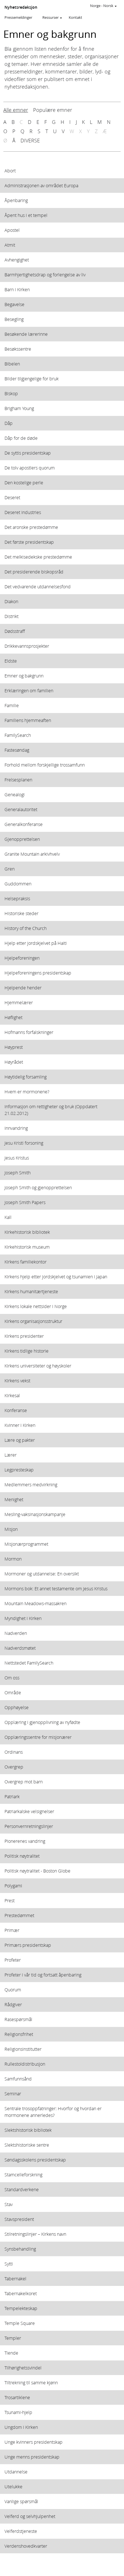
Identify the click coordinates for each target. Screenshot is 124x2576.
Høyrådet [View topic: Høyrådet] (13, 1062)
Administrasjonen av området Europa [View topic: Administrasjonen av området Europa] (41, 185)
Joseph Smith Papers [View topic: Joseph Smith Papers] (24, 1202)
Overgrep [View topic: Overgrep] (13, 1766)
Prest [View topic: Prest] (9, 1900)
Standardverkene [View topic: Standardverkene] (21, 2189)
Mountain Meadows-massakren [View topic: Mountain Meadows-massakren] (35, 1603)
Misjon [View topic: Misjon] (11, 1529)
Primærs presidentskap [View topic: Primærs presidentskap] (27, 1945)
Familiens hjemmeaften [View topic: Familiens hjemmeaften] (27, 720)
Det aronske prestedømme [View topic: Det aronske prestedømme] (31, 527)
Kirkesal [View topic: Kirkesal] (12, 1395)
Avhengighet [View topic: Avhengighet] (16, 259)
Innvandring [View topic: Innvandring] (16, 1128)
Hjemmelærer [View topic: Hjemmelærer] (18, 1002)
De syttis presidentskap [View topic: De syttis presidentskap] (27, 453)
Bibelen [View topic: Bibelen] (12, 363)
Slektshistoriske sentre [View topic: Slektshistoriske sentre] (26, 2145)
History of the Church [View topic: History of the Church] (25, 928)
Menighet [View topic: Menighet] (13, 1499)
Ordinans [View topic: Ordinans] (13, 1752)
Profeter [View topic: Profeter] (12, 1960)
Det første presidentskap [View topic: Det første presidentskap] (29, 542)
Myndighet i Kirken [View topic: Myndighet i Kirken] (23, 1618)
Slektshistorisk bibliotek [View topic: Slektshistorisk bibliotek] (28, 2130)
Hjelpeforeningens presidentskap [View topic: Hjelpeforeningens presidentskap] (37, 972)
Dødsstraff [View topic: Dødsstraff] (14, 631)
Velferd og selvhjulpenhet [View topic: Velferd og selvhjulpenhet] (29, 2516)
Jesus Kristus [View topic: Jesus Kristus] (16, 1157)
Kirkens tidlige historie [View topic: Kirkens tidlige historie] (26, 1351)
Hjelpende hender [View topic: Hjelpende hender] (23, 987)
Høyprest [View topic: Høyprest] (13, 1047)
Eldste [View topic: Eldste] (10, 661)
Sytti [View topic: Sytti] (8, 2263)
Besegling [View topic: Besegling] (14, 319)
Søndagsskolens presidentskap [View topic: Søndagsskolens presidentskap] (35, 2159)
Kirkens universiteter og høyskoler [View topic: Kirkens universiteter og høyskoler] (37, 1365)
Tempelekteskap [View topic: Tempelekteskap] (20, 2308)
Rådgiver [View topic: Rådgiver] (13, 2004)
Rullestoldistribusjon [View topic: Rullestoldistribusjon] (24, 2064)
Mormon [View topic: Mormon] (13, 1559)
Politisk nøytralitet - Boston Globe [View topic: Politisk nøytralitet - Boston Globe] (37, 1870)
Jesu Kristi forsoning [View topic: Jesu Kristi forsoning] (23, 1143)
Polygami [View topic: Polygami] (13, 1885)
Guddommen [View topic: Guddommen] (17, 883)
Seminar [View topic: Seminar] (12, 2093)
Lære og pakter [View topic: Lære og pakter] (19, 1440)
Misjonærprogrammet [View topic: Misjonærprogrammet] (26, 1544)
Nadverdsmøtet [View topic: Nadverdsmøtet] (20, 1648)
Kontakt (75, 17)
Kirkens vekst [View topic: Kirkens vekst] (17, 1380)
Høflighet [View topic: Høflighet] (13, 1017)
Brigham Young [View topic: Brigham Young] (19, 408)
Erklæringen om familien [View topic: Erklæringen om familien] (28, 690)
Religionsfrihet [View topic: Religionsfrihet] (18, 2034)
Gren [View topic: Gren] (9, 868)
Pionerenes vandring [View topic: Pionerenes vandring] (24, 1841)
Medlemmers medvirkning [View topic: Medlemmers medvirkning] (30, 1484)
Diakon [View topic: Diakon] (11, 601)
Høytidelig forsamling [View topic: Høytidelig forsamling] (25, 1076)
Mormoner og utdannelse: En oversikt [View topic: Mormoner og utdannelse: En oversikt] (41, 1573)
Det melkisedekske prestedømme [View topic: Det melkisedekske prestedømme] (38, 557)
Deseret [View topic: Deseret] (12, 497)
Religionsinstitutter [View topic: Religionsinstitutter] (23, 2049)
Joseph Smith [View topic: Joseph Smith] (17, 1172)
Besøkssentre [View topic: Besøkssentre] (17, 349)
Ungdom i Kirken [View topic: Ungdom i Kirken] (21, 2427)
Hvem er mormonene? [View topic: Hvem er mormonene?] (26, 1091)
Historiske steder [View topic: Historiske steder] (21, 913)
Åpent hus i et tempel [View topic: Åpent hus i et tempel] (25, 215)
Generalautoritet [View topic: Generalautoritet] (20, 809)
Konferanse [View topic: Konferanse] (15, 1410)
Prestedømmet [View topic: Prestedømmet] (19, 1915)
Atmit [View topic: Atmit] (9, 245)
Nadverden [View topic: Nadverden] (15, 1633)
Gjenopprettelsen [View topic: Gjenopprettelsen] (22, 839)
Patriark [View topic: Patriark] (12, 1796)
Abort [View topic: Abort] (10, 170)
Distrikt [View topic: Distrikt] (11, 616)
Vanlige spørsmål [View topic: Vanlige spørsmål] (21, 2501)
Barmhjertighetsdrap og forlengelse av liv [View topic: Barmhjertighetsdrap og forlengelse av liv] (45, 274)
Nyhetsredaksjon (20, 7)
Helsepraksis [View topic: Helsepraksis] (17, 898)
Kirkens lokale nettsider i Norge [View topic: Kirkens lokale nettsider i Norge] (35, 1306)
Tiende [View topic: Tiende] (11, 2353)
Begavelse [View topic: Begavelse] (14, 304)
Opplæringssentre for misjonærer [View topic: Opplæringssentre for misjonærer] (38, 1737)
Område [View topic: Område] (12, 1692)
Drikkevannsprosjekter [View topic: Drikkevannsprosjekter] (26, 646)
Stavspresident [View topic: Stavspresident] (19, 2219)
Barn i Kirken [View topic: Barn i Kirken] (17, 289)
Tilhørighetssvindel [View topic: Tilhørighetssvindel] (23, 2367)
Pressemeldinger (18, 17)
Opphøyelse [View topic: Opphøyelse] (16, 1707)
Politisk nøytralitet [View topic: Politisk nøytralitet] (22, 1856)
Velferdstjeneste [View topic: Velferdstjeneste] (20, 2531)
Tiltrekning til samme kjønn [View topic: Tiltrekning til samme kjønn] (31, 2382)
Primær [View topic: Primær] (11, 1930)
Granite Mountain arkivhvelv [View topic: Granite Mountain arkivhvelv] (32, 854)
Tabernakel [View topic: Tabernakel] (15, 2278)
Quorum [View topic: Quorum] (12, 1989)
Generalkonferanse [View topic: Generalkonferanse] (23, 824)
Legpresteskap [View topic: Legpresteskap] (19, 1469)
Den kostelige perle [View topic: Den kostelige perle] (23, 482)
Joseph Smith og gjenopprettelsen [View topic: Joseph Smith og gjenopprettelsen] (38, 1187)
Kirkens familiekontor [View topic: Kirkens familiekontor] (25, 1261)
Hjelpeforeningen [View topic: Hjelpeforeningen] (22, 958)
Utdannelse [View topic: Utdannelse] (15, 2471)
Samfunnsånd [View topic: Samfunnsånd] (18, 2078)
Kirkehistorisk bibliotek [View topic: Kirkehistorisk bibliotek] (27, 1232)
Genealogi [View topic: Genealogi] (14, 794)
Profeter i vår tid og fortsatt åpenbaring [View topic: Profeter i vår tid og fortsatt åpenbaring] (42, 1974)
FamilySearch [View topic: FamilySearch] (17, 735)
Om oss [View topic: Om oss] (11, 1677)
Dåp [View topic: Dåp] (8, 423)
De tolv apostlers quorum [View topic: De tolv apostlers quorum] (29, 467)
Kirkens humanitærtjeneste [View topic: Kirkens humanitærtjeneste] (31, 1291)
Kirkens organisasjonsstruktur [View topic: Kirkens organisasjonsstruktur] (33, 1321)
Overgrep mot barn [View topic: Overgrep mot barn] (23, 1781)
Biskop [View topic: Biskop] (11, 393)
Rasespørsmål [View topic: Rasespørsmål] (18, 2019)
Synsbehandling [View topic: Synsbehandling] (20, 2249)
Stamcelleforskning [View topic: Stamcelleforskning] (23, 2174)
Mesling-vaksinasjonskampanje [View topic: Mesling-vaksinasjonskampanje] (34, 1514)
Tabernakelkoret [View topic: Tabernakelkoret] (20, 2293)
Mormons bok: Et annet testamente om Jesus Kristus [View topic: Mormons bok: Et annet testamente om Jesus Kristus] (55, 1588)
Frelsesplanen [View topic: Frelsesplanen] (18, 779)
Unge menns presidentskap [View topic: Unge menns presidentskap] (31, 2457)
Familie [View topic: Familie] (11, 705)
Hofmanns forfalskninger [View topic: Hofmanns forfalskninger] (28, 1032)
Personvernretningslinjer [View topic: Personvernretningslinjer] (28, 1826)
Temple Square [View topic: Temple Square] (19, 2323)
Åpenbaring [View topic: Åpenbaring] (16, 200)
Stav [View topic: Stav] (8, 2204)
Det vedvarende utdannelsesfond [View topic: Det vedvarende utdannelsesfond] (37, 586)
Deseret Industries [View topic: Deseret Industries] (22, 512)
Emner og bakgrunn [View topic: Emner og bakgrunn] (23, 675)
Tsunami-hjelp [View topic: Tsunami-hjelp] (18, 2412)
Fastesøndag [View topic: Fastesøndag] (16, 750)
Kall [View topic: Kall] (8, 1217)
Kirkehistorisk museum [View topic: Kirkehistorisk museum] (27, 1247)
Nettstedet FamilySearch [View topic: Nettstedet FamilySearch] (28, 1663)
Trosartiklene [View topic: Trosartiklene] (17, 2397)
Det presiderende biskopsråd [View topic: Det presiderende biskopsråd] (33, 571)
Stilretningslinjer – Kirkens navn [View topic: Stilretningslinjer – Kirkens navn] (35, 2234)
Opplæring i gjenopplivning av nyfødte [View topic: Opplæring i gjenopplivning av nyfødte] (42, 1722)
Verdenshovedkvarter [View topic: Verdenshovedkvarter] (25, 2546)
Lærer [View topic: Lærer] (10, 1455)
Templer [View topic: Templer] (12, 2338)
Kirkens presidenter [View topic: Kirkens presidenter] (24, 1336)
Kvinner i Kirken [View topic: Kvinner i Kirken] (19, 1425)
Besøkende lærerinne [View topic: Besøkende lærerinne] (26, 334)
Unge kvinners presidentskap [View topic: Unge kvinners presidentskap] (33, 2442)
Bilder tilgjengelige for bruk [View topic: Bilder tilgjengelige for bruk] (31, 378)
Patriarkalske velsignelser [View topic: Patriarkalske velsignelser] (29, 1811)
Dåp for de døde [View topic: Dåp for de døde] (21, 438)
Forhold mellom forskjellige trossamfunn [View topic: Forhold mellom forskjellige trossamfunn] (44, 765)
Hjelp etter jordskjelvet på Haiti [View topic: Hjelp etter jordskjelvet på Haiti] (35, 943)
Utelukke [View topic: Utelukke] (13, 2486)
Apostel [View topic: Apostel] (12, 230)
